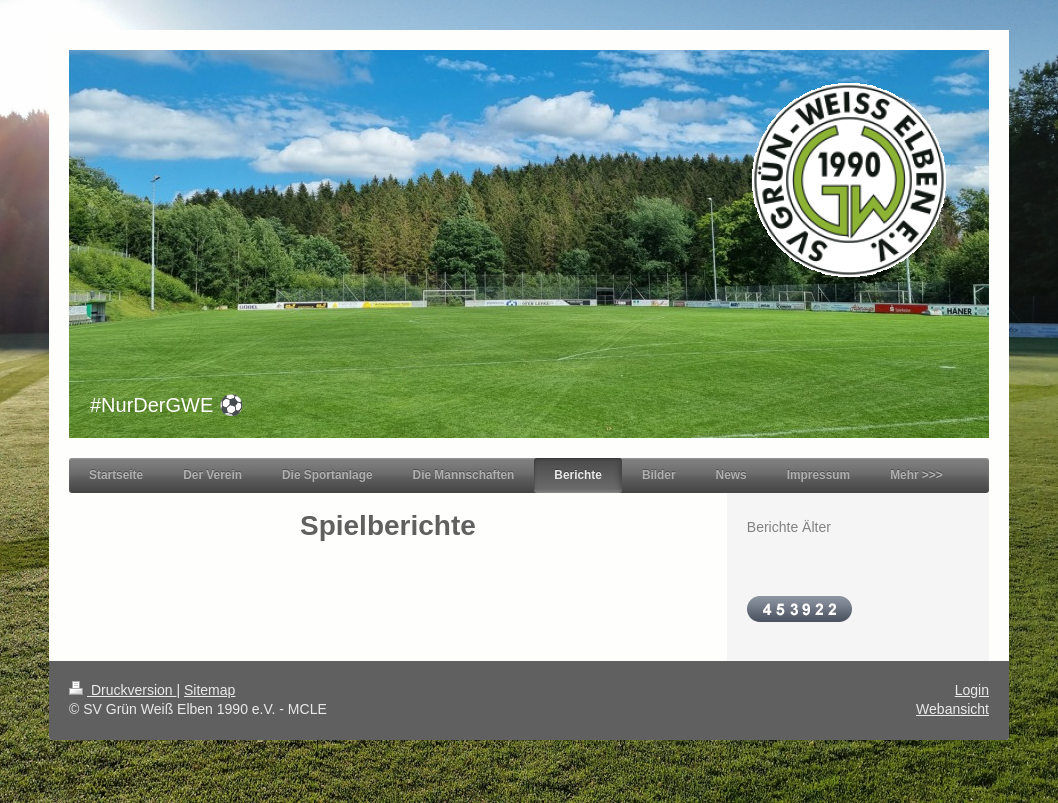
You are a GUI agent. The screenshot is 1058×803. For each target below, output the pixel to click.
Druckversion (122, 690)
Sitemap (209, 690)
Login (972, 690)
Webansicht (952, 709)
